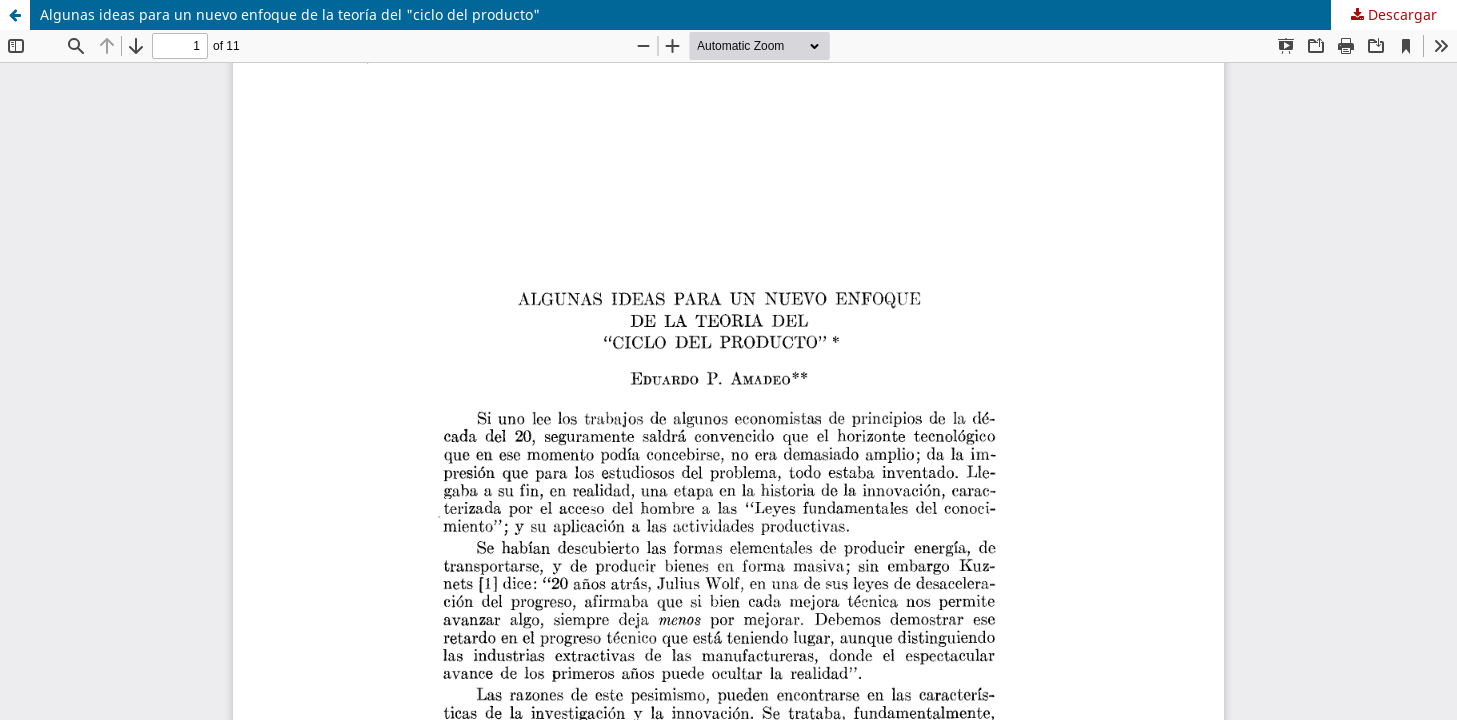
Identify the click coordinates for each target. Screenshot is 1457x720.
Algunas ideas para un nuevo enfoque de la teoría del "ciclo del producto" (290, 14)
